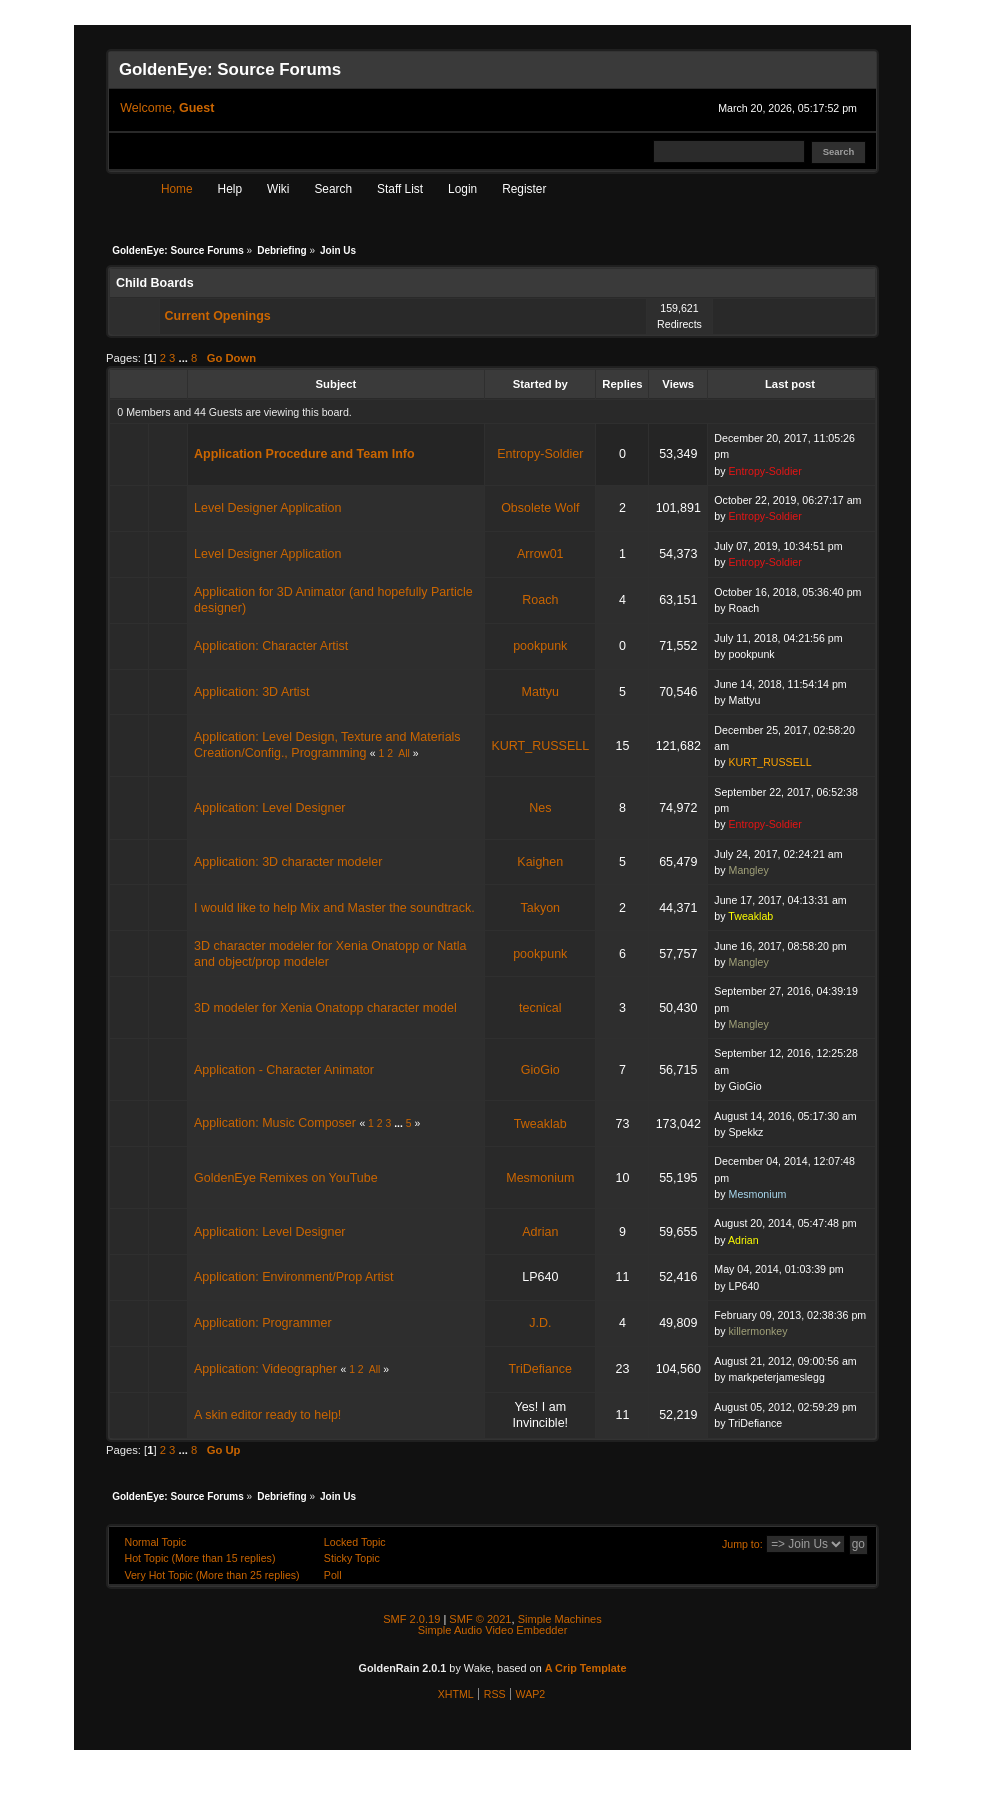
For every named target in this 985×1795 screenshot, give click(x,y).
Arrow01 (540, 554)
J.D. (540, 1323)
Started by (540, 384)
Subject (336, 384)
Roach (540, 600)
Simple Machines (560, 1619)
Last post (791, 384)
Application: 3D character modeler (288, 862)
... (185, 358)
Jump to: (742, 1544)
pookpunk (540, 646)
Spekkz (746, 1132)
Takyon (540, 908)
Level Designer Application (267, 508)
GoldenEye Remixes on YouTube (286, 1178)
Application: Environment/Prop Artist (293, 1277)
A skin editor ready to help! (267, 1415)
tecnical (540, 1008)
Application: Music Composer (275, 1123)
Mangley (749, 870)
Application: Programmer (263, 1323)
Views (678, 384)
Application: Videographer (265, 1369)
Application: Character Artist (271, 646)
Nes (540, 808)
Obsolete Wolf (540, 508)
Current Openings (218, 316)
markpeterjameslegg (777, 1377)
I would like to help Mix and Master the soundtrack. (334, 908)
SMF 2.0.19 (411, 1619)
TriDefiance (540, 1369)
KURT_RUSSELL (540, 746)
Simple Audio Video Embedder (493, 1630)
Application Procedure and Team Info (304, 454)
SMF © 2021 (480, 1619)
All (404, 753)
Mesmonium (540, 1178)
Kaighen (540, 862)
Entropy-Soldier (540, 454)
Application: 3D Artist (251, 692)
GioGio (540, 1070)
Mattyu (541, 692)
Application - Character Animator (284, 1070)
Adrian (540, 1232)
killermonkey (758, 1331)
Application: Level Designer (269, 808)
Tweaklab (750, 916)
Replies (622, 384)
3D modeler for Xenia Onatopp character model (325, 1008)
